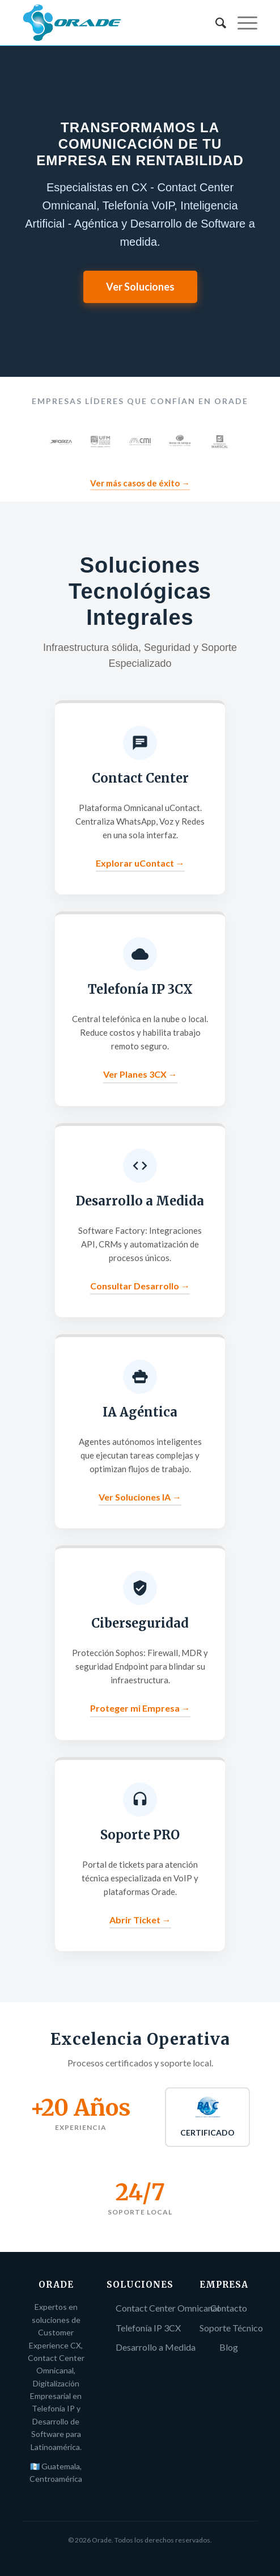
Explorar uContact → (140, 863)
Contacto (228, 2307)
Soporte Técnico (231, 2327)
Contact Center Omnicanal (167, 2307)
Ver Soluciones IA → (140, 1496)
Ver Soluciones (140, 286)
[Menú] (241, 22)
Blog (228, 2347)
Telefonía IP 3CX (148, 2327)
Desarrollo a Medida (156, 2347)
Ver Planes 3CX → (140, 1074)
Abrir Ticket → (140, 1919)
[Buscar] (215, 22)
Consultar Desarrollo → (140, 1285)
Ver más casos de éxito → (140, 483)
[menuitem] (215, 22)
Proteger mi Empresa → (140, 1708)
